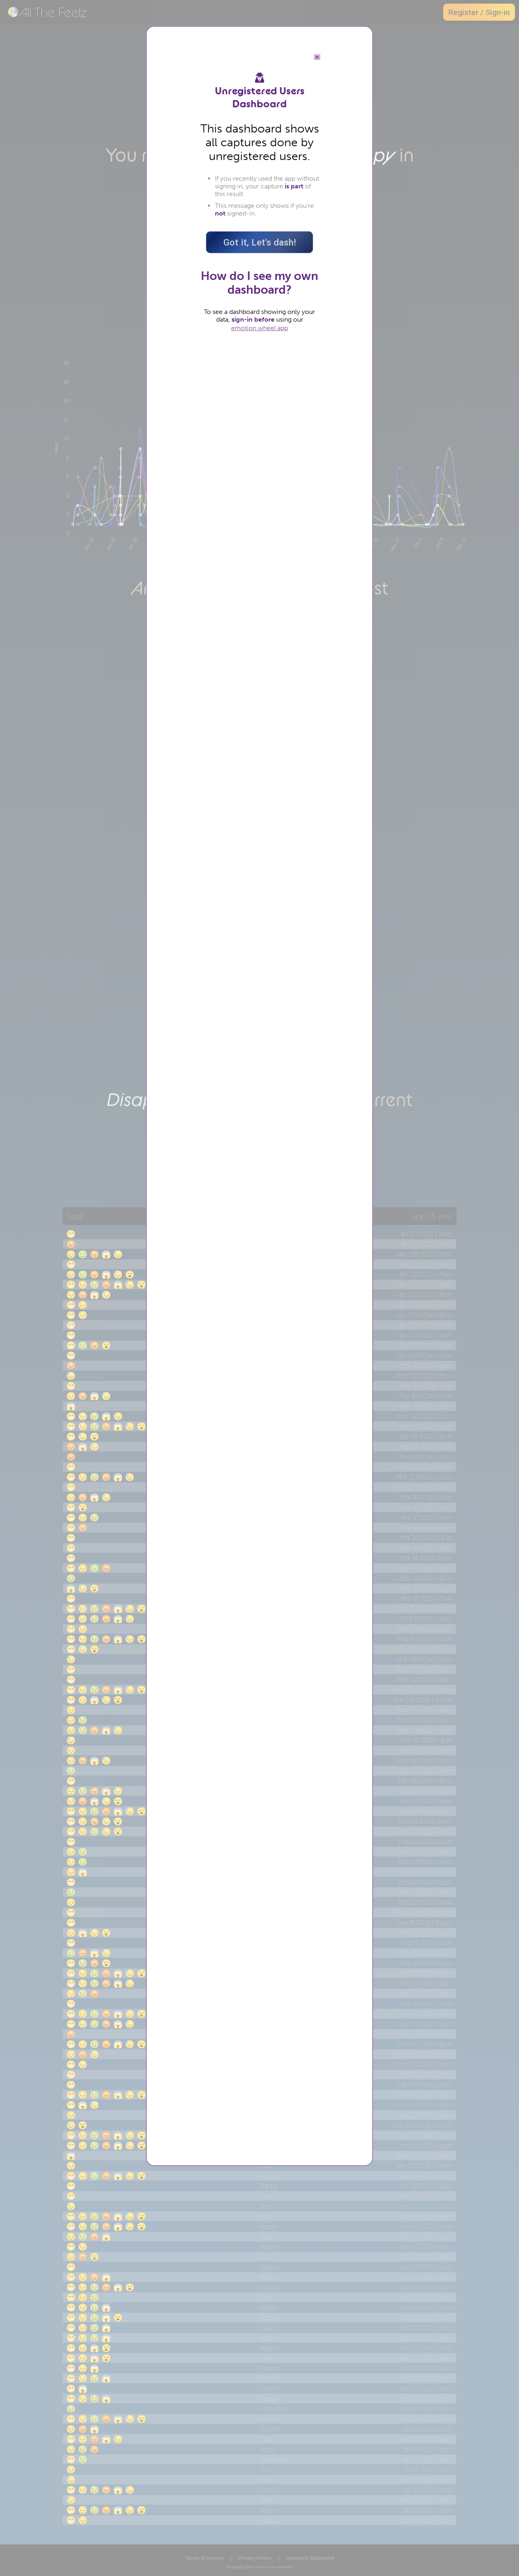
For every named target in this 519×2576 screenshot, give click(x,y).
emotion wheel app (259, 328)
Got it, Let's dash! (259, 242)
